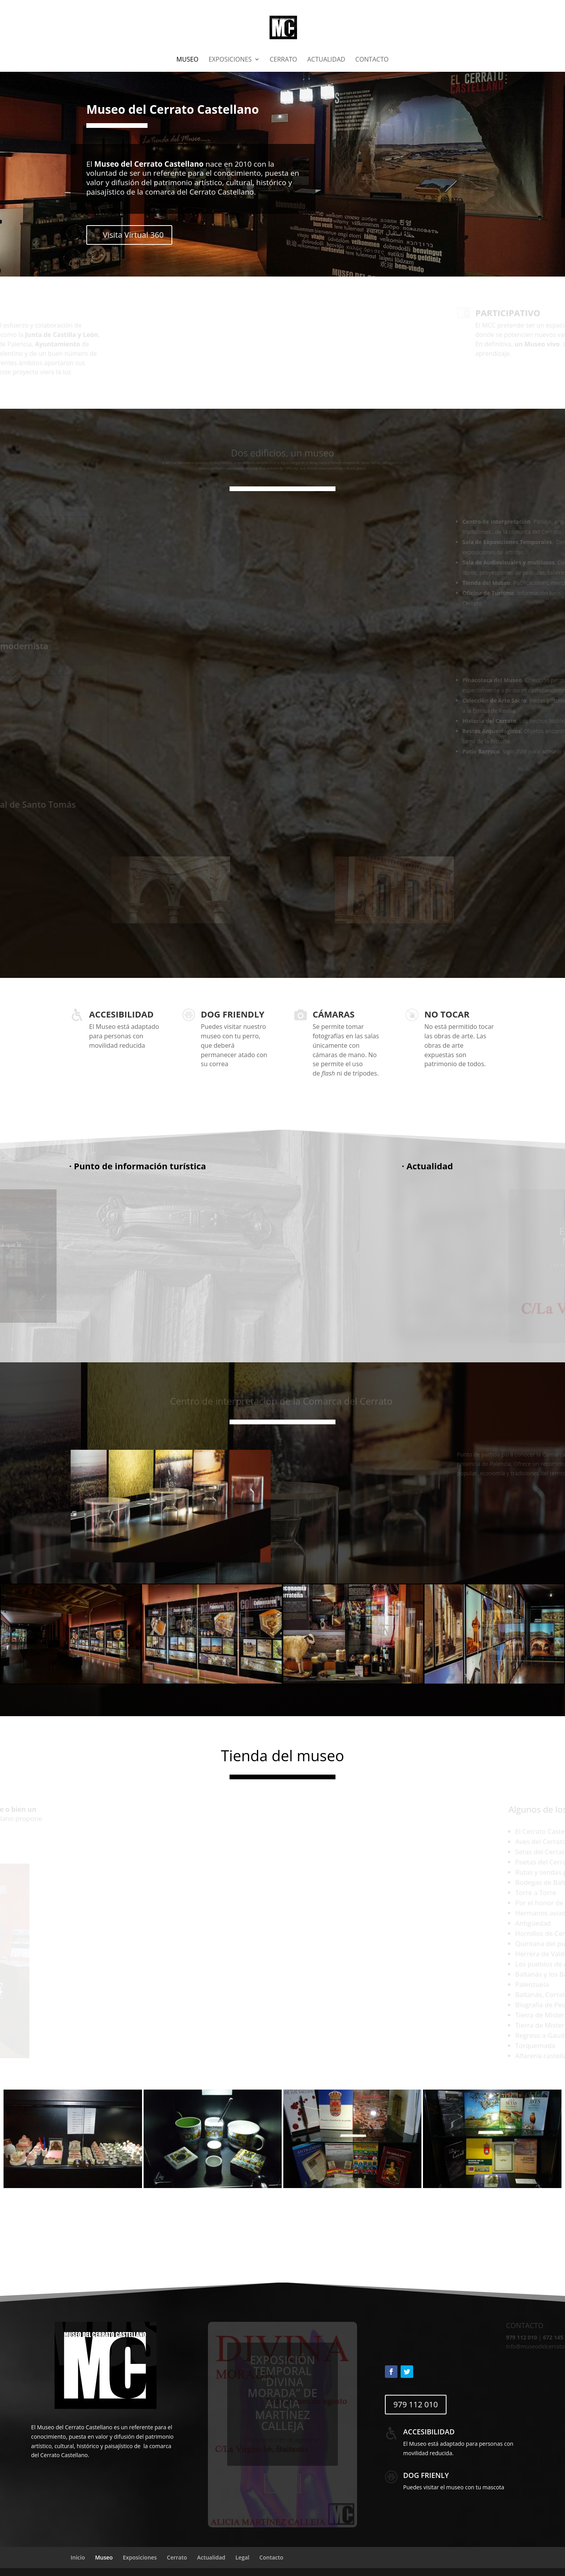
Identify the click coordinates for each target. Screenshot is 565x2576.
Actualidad (326, 60)
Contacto (372, 60)
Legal (242, 2557)
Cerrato (283, 60)
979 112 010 (416, 2404)
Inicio (78, 2557)
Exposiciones (230, 60)
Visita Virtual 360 (133, 234)
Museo (188, 60)
